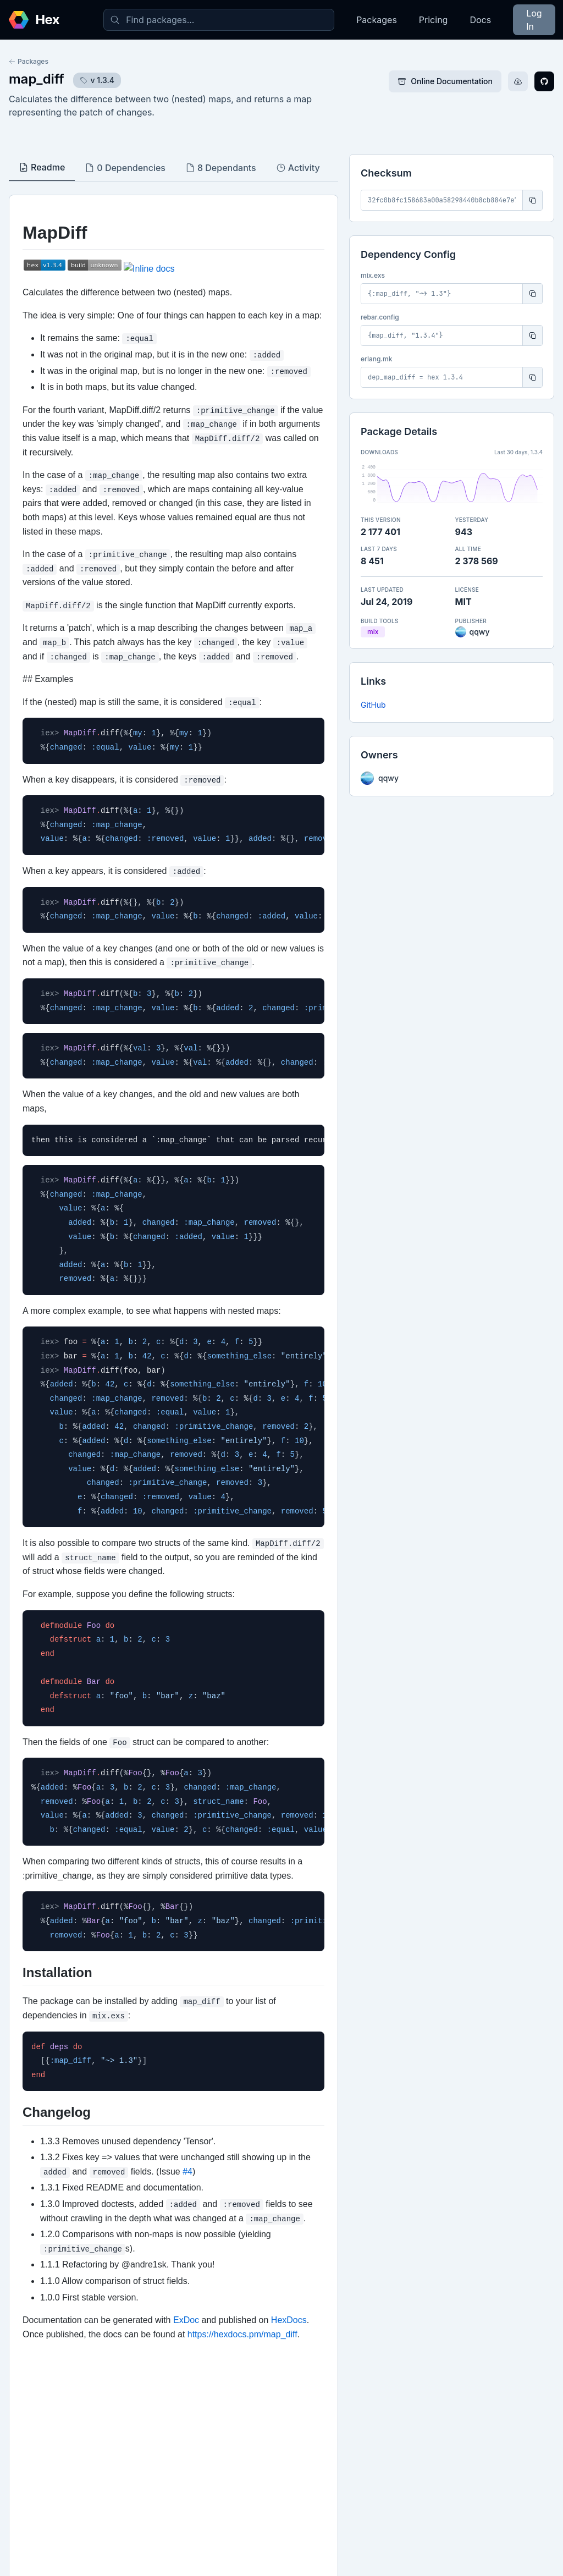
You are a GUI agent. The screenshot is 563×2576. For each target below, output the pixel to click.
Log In (534, 20)
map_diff (36, 79)
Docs (480, 19)
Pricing (433, 19)
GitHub (373, 704)
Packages (376, 19)
